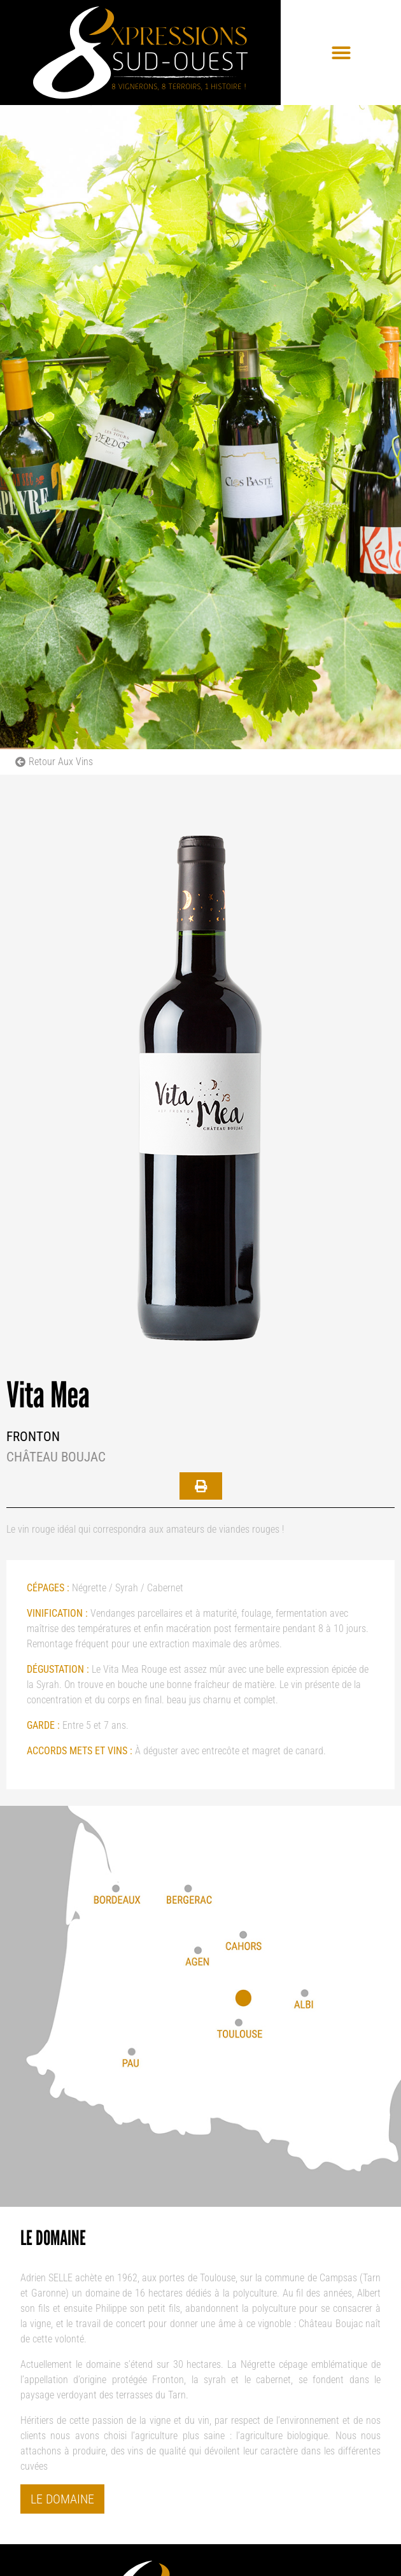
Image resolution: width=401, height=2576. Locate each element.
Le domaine (62, 2499)
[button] (341, 53)
